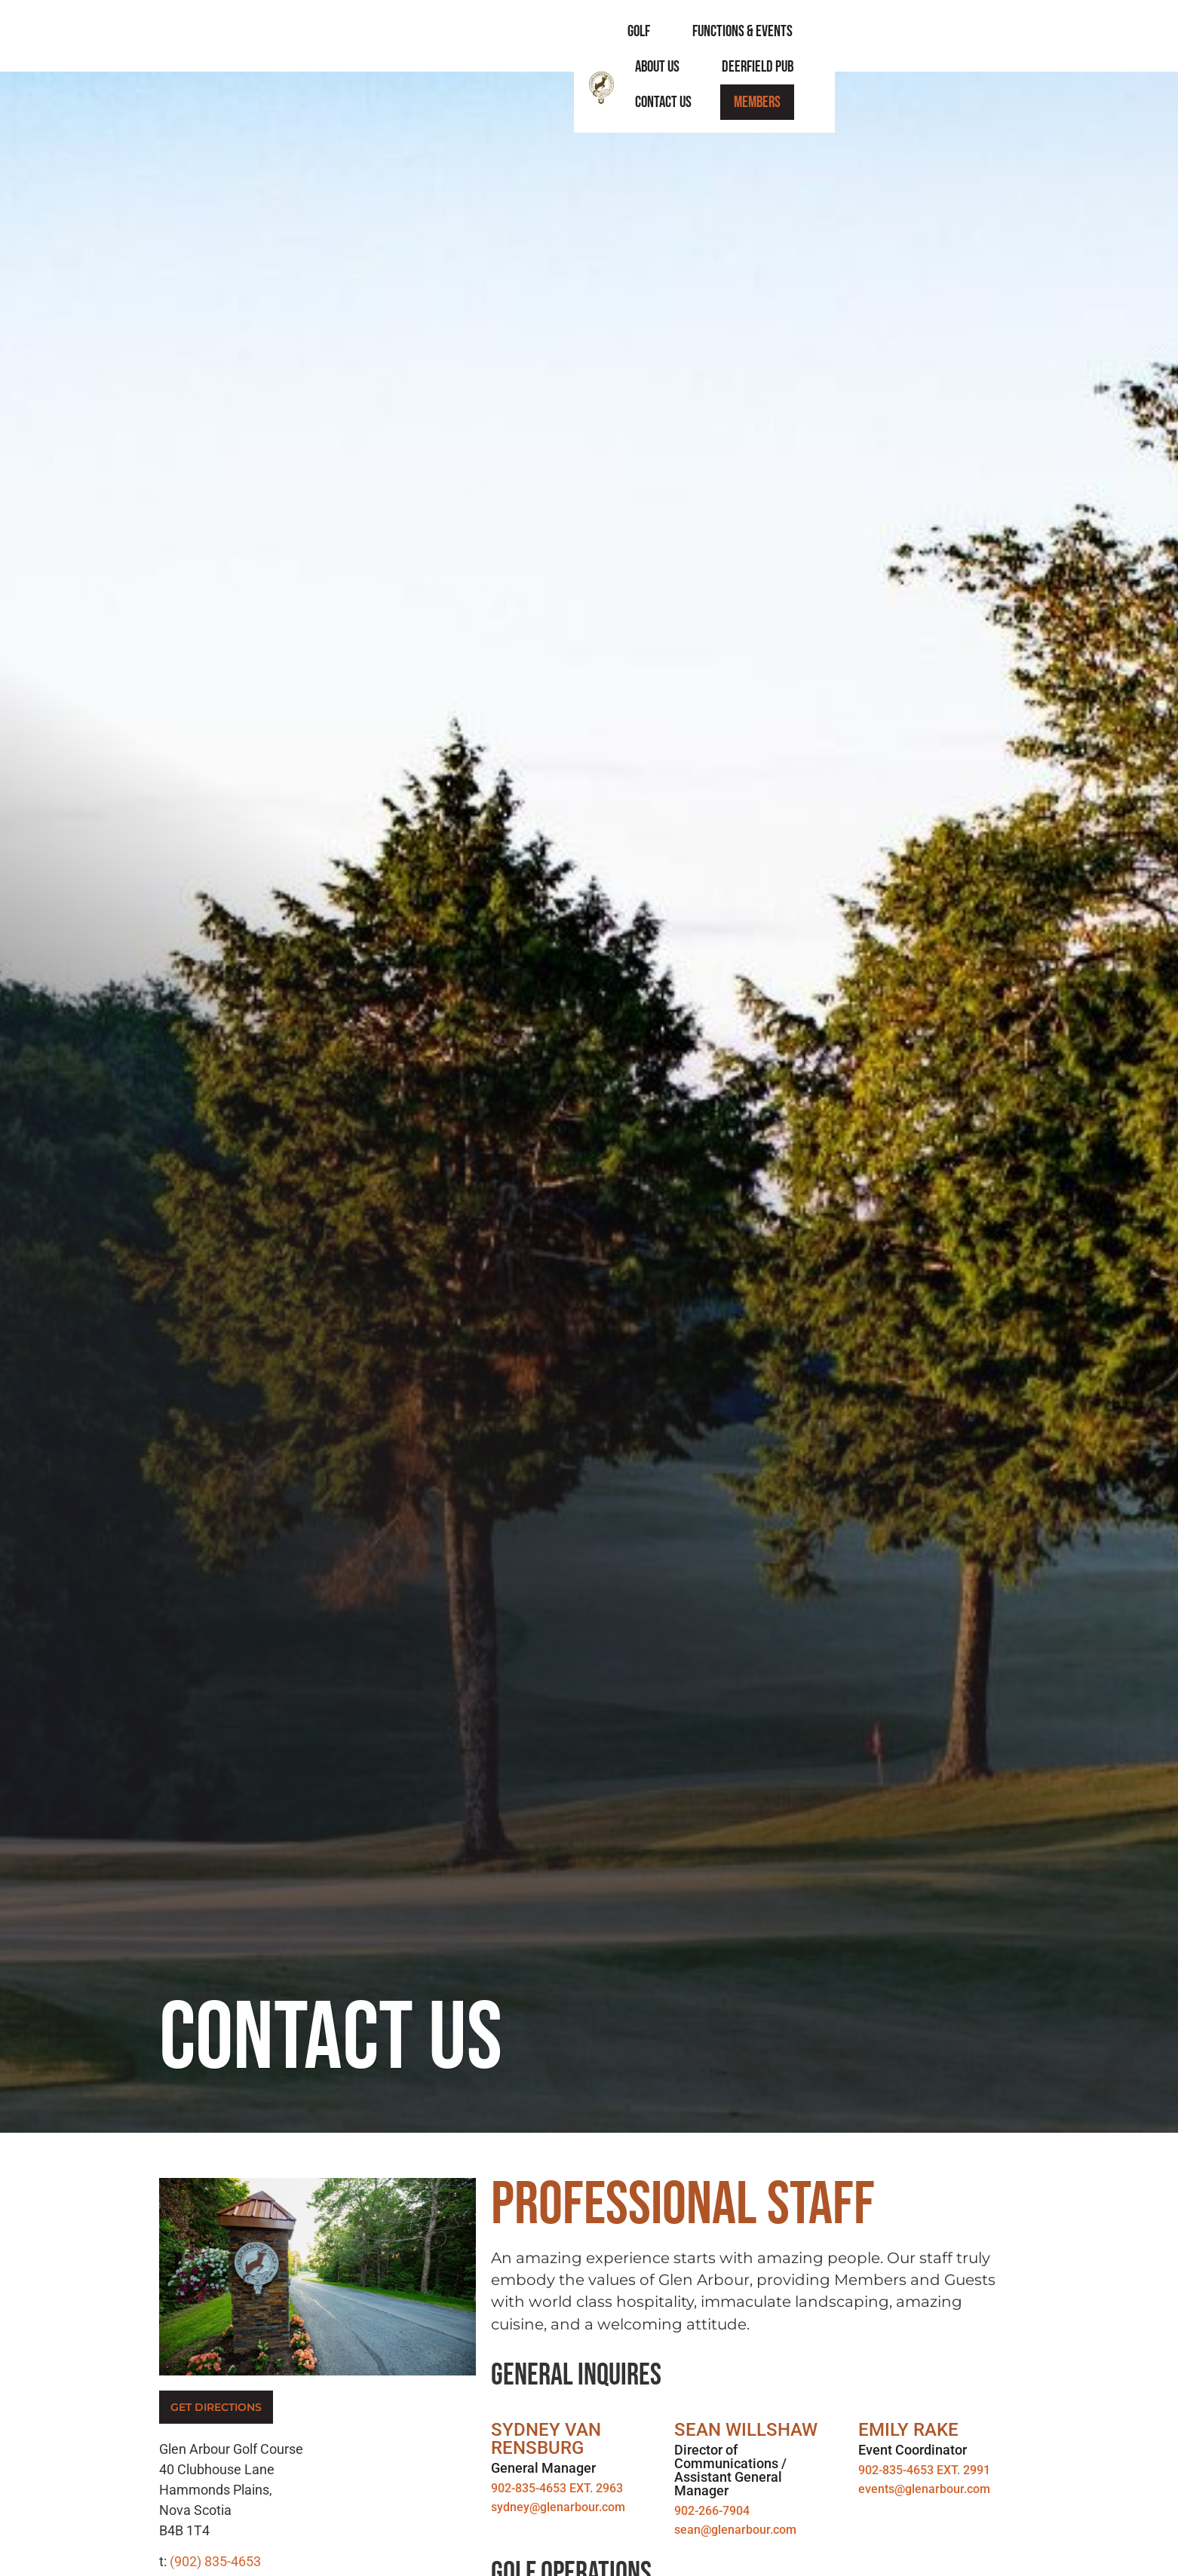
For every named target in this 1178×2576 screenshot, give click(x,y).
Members (989, 35)
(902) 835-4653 (215, 2561)
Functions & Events (574, 35)
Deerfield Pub (789, 35)
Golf (470, 35)
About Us (689, 35)
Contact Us (895, 35)
